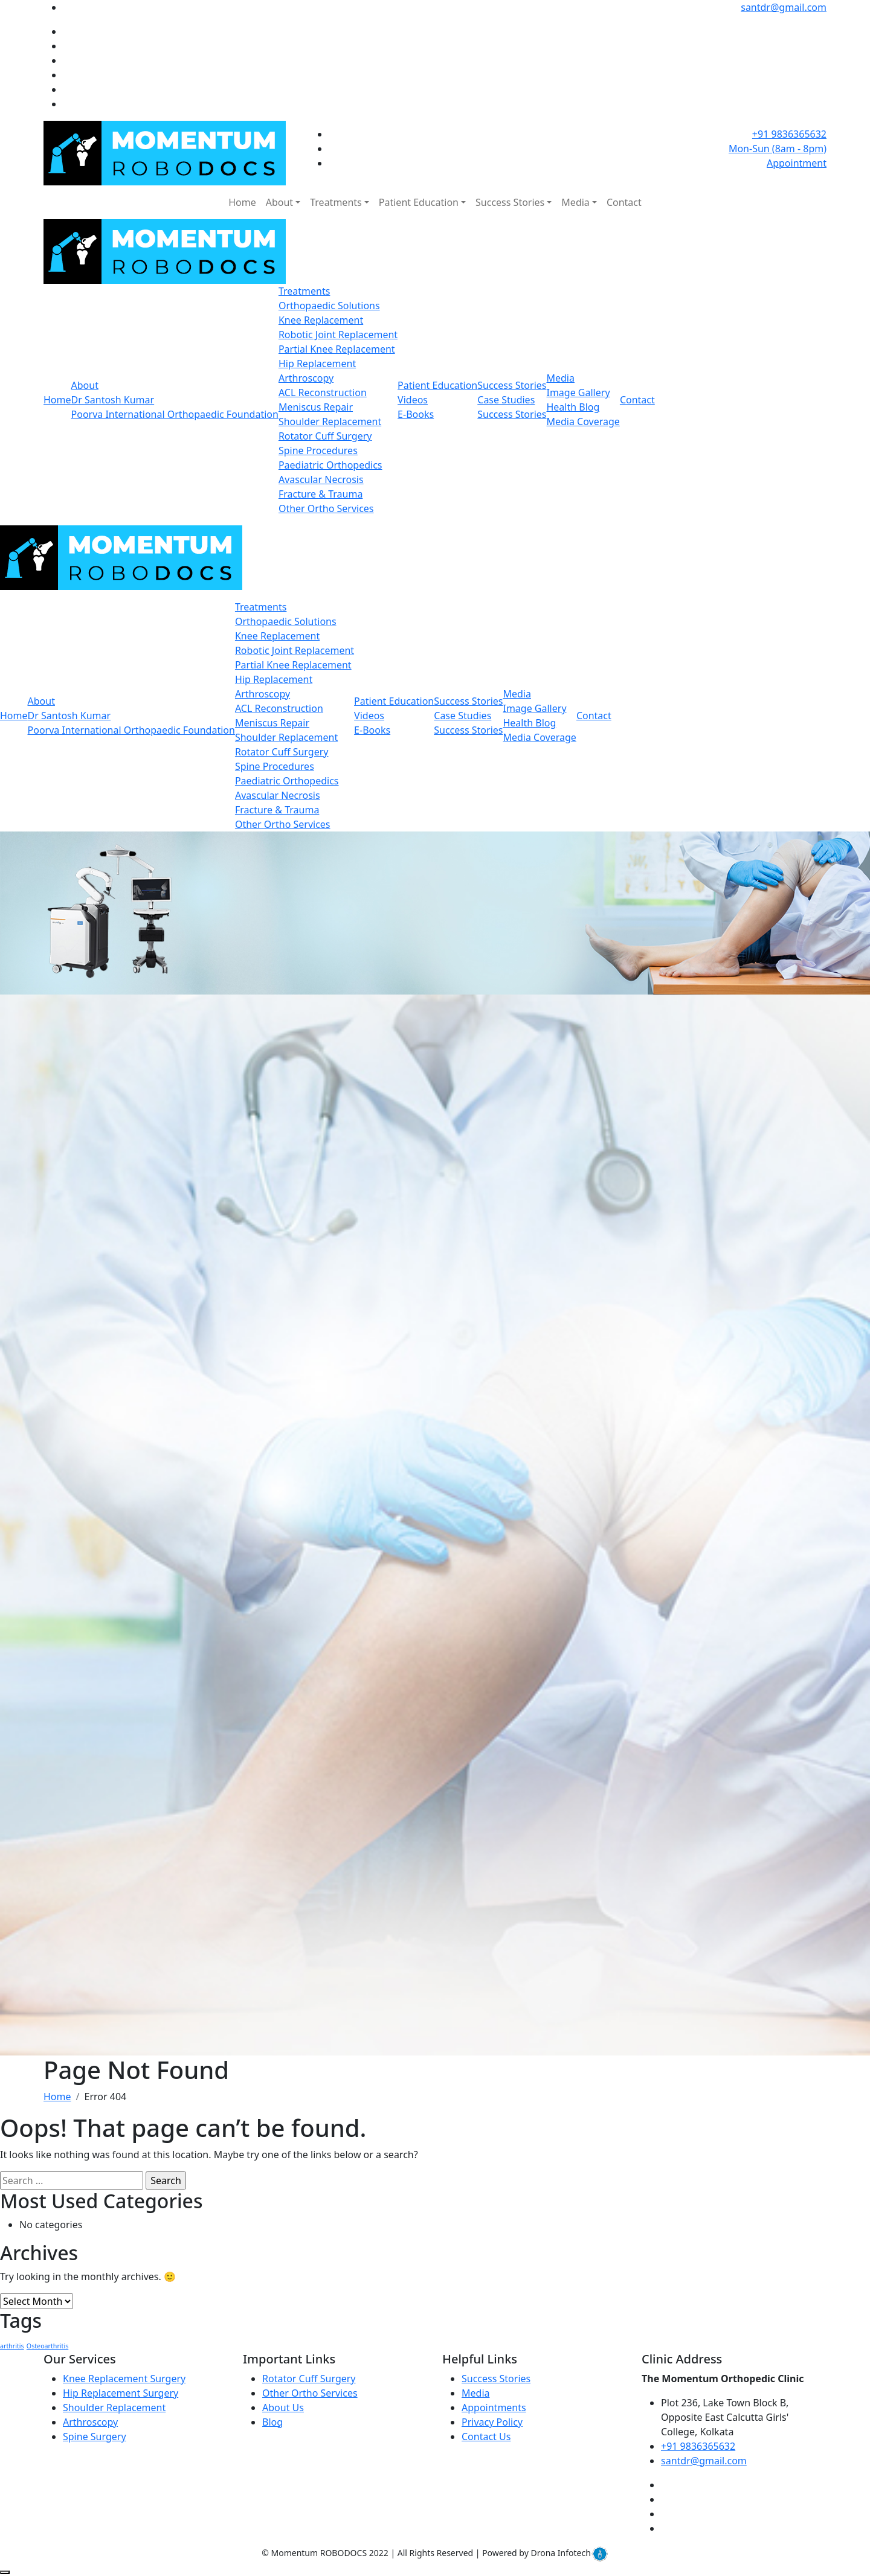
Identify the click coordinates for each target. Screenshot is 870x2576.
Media (575, 202)
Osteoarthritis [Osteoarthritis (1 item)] (47, 2346)
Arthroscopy (306, 378)
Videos (413, 399)
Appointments (494, 2407)
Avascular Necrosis (321, 479)
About (279, 202)
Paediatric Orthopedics (330, 465)
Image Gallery (578, 392)
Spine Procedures (318, 450)
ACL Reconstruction (323, 392)
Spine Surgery (94, 2436)
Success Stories (509, 202)
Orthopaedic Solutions (329, 305)
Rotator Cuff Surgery (325, 436)
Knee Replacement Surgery (124, 2378)
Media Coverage (582, 421)
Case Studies (506, 399)
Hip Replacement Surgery (120, 2393)
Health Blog (572, 407)
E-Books (416, 414)
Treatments (335, 202)
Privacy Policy (492, 2422)
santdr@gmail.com (783, 7)
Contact (624, 202)
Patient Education (419, 202)
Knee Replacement (321, 320)
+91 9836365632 (789, 134)
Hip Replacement (317, 363)
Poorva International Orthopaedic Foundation (175, 414)
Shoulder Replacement (330, 421)
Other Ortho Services (326, 508)
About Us (283, 2407)
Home (242, 202)
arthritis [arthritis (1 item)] (12, 2346)
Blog (272, 2422)
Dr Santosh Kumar (113, 399)
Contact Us (486, 2436)
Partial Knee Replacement (337, 349)
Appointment (796, 163)
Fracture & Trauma (320, 494)
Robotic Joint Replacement (338, 334)
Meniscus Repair (316, 407)
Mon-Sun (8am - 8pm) (777, 148)
